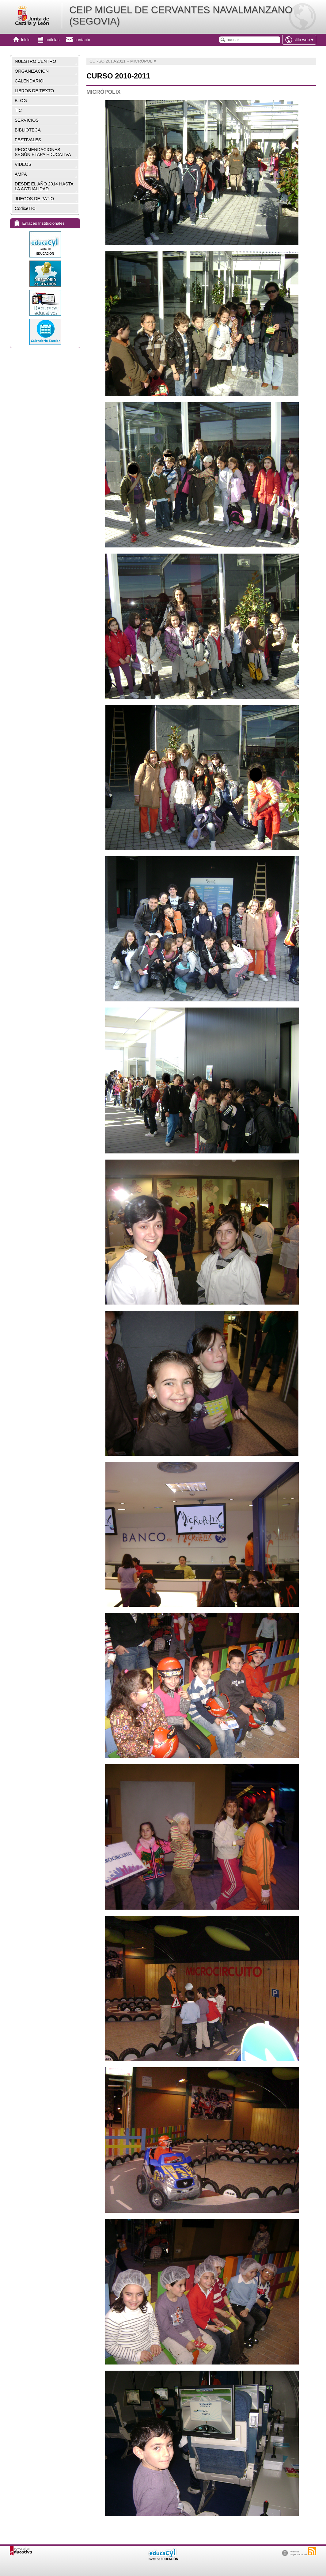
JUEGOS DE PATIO (34, 198)
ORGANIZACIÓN (32, 71)
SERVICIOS (27, 120)
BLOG (21, 100)
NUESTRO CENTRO (35, 61)
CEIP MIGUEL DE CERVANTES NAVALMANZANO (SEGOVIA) (180, 15)
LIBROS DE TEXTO (34, 90)
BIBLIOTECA (28, 130)
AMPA (21, 174)
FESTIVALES (28, 139)
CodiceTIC (25, 208)
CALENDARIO (29, 80)
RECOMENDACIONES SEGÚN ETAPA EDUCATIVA (43, 152)
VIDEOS (23, 164)
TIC (18, 110)
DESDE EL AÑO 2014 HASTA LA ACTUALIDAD (44, 186)
